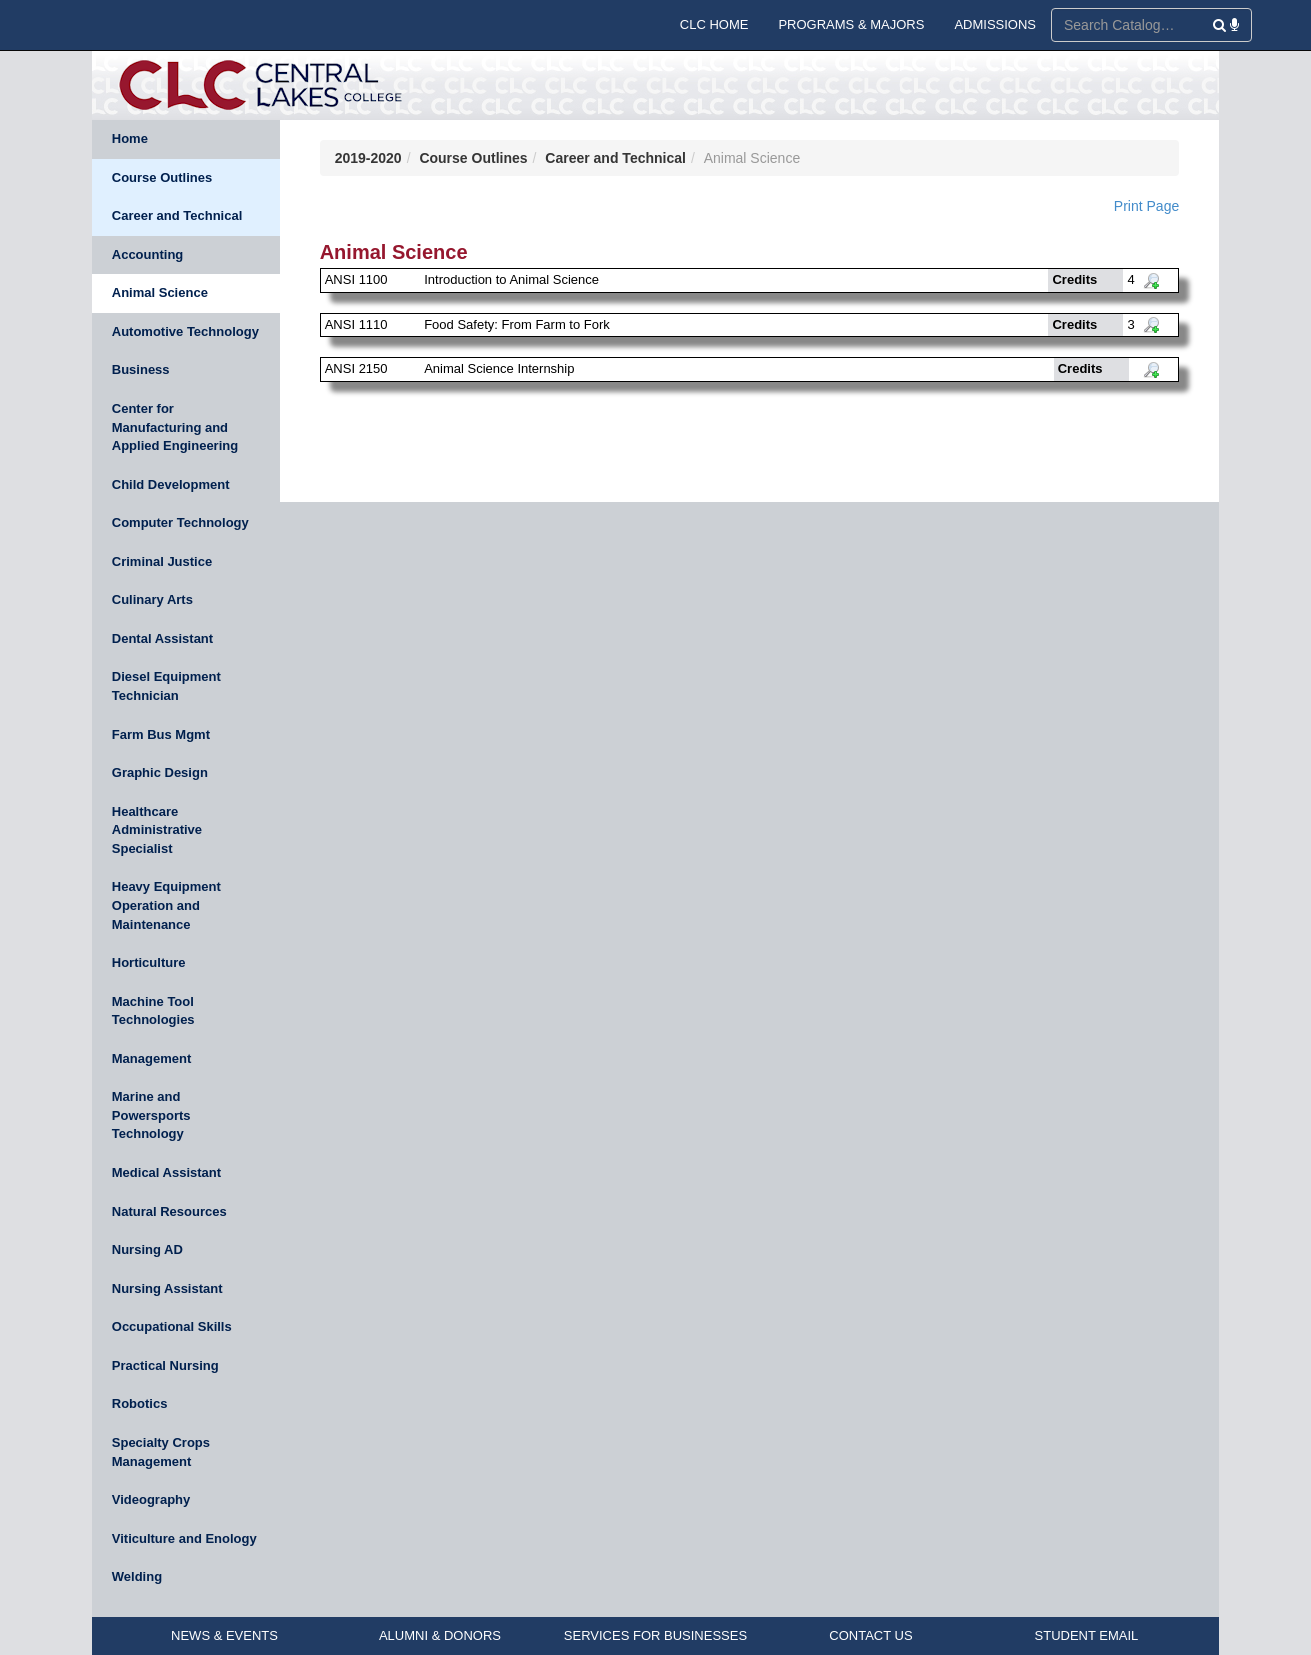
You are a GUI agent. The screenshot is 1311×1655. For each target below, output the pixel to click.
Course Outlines (162, 177)
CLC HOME (714, 24)
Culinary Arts (152, 599)
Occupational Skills (172, 1326)
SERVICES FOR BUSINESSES (655, 1635)
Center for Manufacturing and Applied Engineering (175, 427)
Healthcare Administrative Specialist (157, 830)
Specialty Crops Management (161, 1452)
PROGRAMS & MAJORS (851, 24)
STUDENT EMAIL (1087, 1635)
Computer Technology (180, 522)
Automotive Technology (185, 331)
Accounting (148, 254)
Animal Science (160, 292)
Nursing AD (147, 1249)
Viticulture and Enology (184, 1538)
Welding (137, 1576)
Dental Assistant (162, 638)
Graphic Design (160, 772)
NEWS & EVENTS (224, 1635)
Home (130, 138)
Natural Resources (169, 1211)
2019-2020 (368, 158)
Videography (151, 1499)
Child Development (171, 484)
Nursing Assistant (167, 1288)
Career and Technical (177, 215)
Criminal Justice (162, 561)
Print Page (1146, 206)
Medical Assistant (166, 1172)
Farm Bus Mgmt (161, 734)
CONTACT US (870, 1635)
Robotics (140, 1403)
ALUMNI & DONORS (440, 1635)
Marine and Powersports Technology (151, 1115)
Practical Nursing (165, 1365)
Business (141, 369)
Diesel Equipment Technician (166, 686)
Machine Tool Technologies (153, 1011)
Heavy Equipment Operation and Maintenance (166, 905)
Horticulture (149, 962)
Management (151, 1058)
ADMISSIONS (995, 24)
